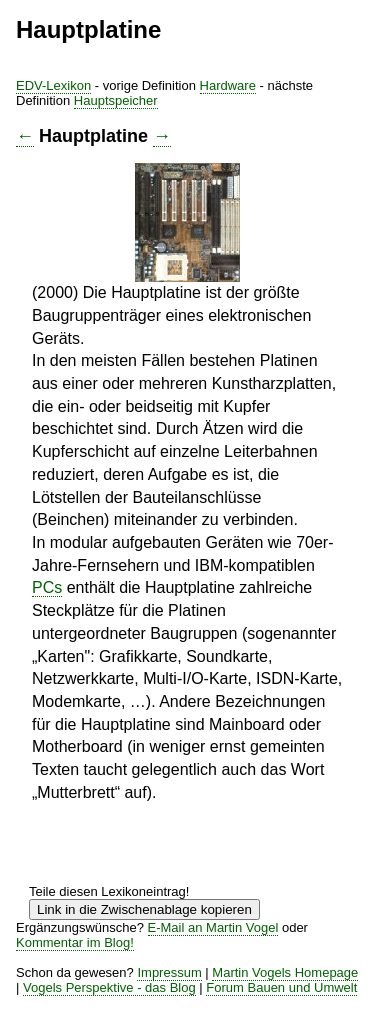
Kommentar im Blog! (75, 942)
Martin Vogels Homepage (285, 972)
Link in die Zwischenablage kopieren (144, 909)
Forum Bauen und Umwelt (281, 987)
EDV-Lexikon (53, 85)
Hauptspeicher (116, 100)
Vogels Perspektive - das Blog (109, 987)
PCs (47, 587)
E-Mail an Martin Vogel (213, 927)
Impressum (169, 972)
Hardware (228, 85)
